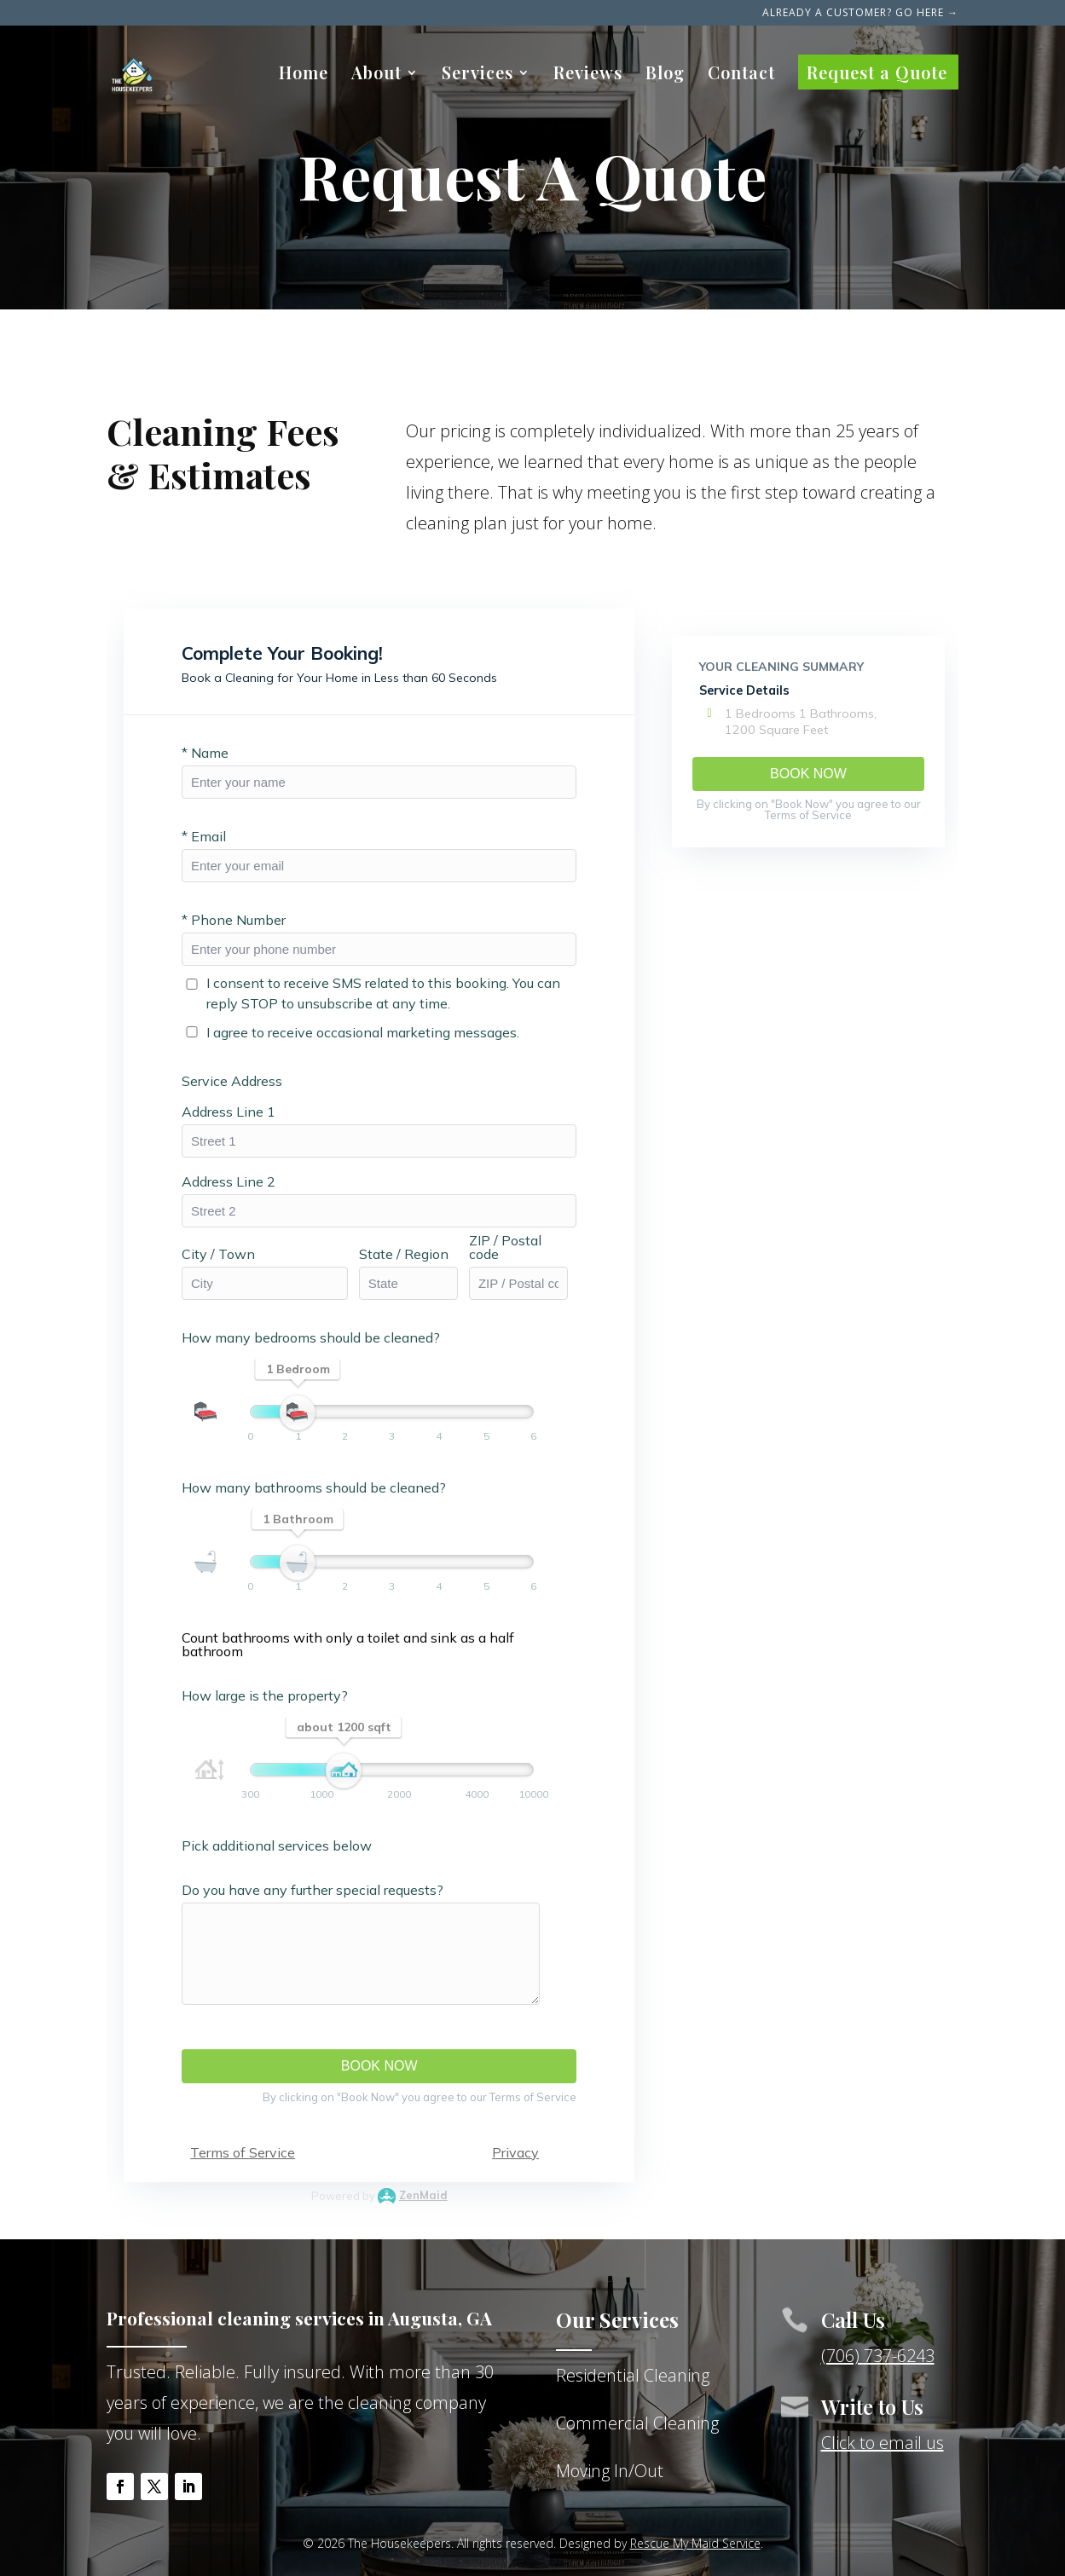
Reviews (587, 75)
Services (477, 75)
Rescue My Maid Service (695, 2543)
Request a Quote (877, 75)
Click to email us (882, 2442)
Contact (741, 75)
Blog (665, 75)
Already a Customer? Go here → (860, 14)
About (376, 75)
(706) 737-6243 (878, 2355)
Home (303, 75)
